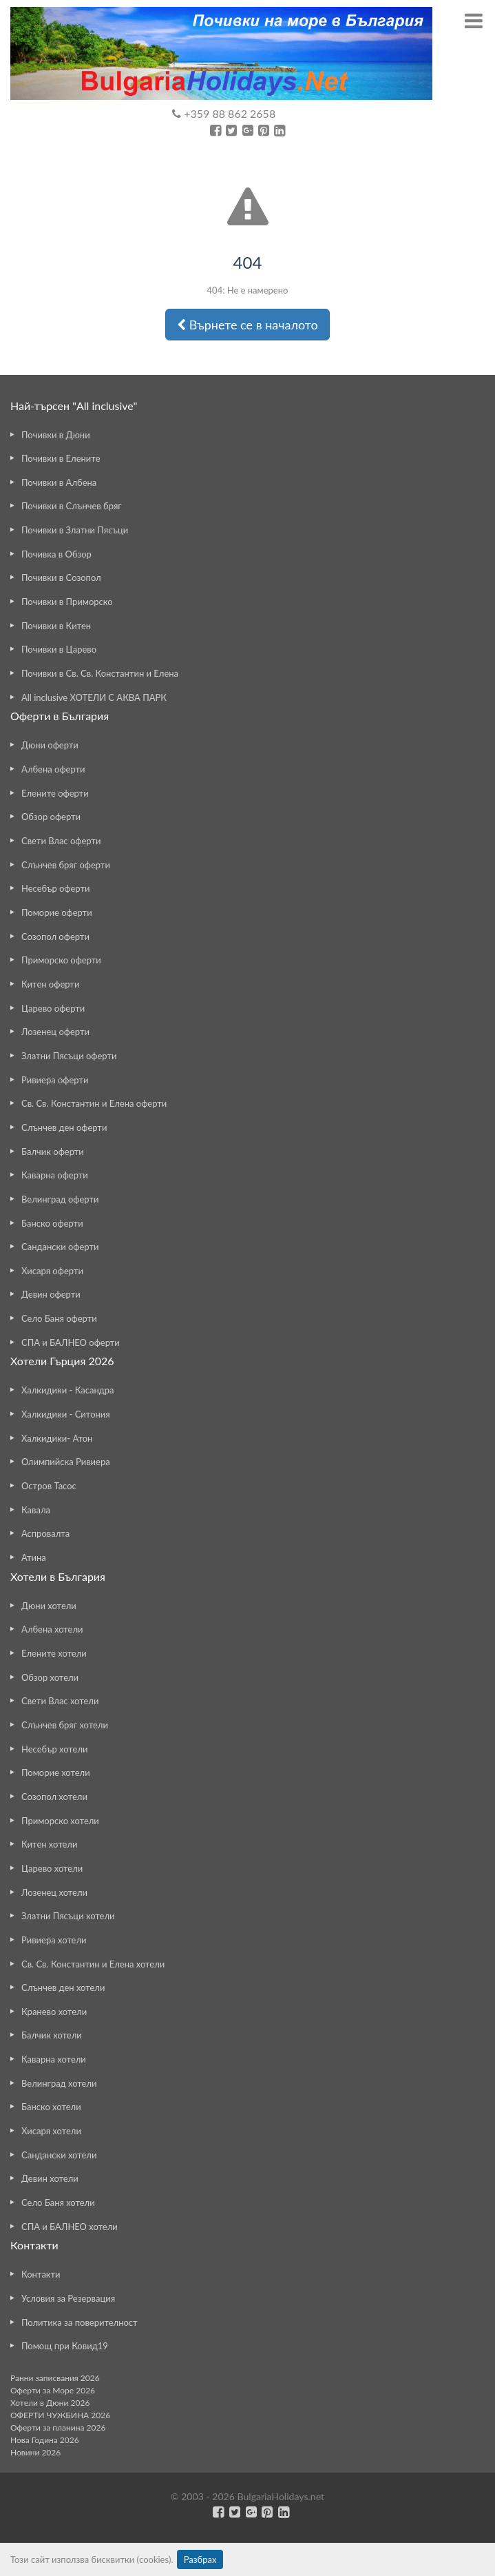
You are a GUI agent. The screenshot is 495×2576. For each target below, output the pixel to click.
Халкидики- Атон (56, 1438)
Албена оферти (53, 769)
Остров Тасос (48, 1485)
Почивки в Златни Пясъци (74, 529)
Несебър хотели (54, 1749)
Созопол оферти (55, 936)
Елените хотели (54, 1653)
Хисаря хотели (51, 2130)
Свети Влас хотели (59, 1700)
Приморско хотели (60, 1820)
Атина (33, 1557)
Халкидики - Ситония (65, 1414)
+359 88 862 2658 (223, 113)
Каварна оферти (54, 1174)
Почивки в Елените (61, 458)
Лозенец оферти (55, 1031)
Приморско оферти (61, 959)
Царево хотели (52, 1868)
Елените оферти (55, 793)
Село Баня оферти (59, 1318)
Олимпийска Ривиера (65, 1461)
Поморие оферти (56, 912)
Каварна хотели (53, 2059)
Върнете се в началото (247, 324)
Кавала (35, 1509)
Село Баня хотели (58, 2202)
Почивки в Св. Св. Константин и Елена (99, 673)
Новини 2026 (35, 2452)
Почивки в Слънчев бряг (71, 505)
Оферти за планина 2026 (57, 2427)
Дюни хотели (48, 1605)
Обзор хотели (49, 1677)
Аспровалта (45, 1533)
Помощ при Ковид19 (64, 2345)
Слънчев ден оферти (64, 1127)
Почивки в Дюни (55, 434)
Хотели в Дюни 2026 (49, 2403)
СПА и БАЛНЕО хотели (69, 2226)
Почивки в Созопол (61, 577)
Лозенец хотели (54, 1892)
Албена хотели (52, 1629)
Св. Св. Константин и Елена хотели (93, 1964)
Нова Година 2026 (44, 2440)
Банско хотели (51, 2106)
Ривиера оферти (54, 1079)
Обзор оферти (51, 816)
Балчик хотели (51, 2035)
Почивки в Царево (58, 649)
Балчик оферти (52, 1151)
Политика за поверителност (79, 2322)
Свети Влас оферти (61, 840)
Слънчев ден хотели (63, 1987)
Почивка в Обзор (56, 554)
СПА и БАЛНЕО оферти (70, 1342)
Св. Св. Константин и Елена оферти (94, 1103)
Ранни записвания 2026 (55, 2378)
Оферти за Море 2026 (52, 2390)
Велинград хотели (58, 2083)
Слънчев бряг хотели (64, 1724)
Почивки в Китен (56, 625)
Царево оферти (53, 1008)
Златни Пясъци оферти (68, 1055)
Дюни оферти (49, 744)
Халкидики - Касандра (67, 1390)
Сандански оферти (59, 1246)
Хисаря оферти (52, 1270)
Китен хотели (49, 1844)
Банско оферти (52, 1223)
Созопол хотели (54, 1796)
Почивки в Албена (58, 482)
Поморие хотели (55, 1772)
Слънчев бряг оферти (65, 864)
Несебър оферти (55, 888)
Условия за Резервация (68, 2298)
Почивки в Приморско (67, 601)
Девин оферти (51, 1294)
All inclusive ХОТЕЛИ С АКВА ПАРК (94, 697)
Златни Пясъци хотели (67, 1915)
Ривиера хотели (53, 1939)
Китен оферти (50, 984)
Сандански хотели (58, 2154)
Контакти (41, 2274)
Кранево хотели (54, 2011)
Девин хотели (49, 2178)
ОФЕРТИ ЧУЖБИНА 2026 (60, 2415)
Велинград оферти (59, 1199)
